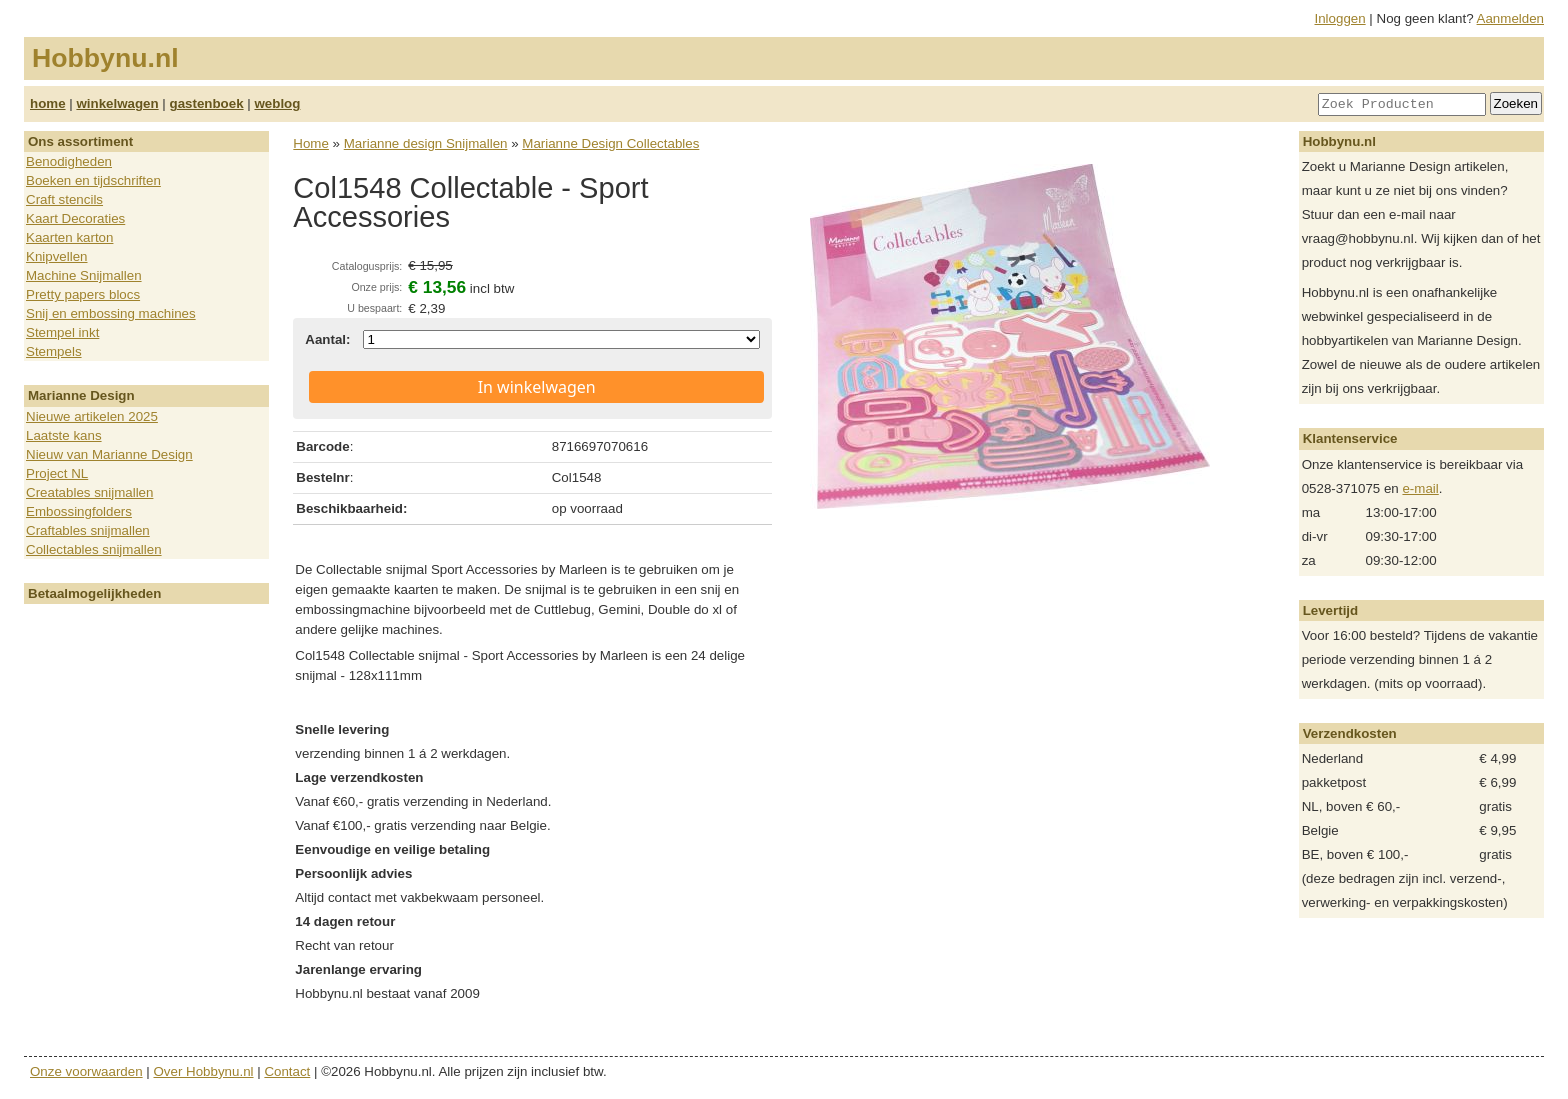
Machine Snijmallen (84, 275)
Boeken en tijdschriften (93, 180)
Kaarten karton (69, 237)
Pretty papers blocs (83, 294)
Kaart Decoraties (75, 218)
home (48, 103)
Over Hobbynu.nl (204, 1071)
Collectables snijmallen (94, 549)
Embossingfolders (79, 511)
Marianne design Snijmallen (426, 143)
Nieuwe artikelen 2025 (92, 416)
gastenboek (207, 103)
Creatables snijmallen (89, 492)
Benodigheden (69, 161)
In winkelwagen (537, 387)
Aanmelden (1510, 18)
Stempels (54, 351)
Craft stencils (64, 199)
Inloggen (1340, 18)
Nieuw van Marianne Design (109, 454)
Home (311, 143)
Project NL (57, 473)
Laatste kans (64, 435)
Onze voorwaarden (86, 1071)
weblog (277, 103)
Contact (287, 1071)
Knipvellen (57, 256)
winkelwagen (117, 103)
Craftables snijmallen (88, 530)
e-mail (1420, 488)
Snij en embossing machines (111, 313)
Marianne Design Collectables (610, 143)
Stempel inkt (62, 332)
